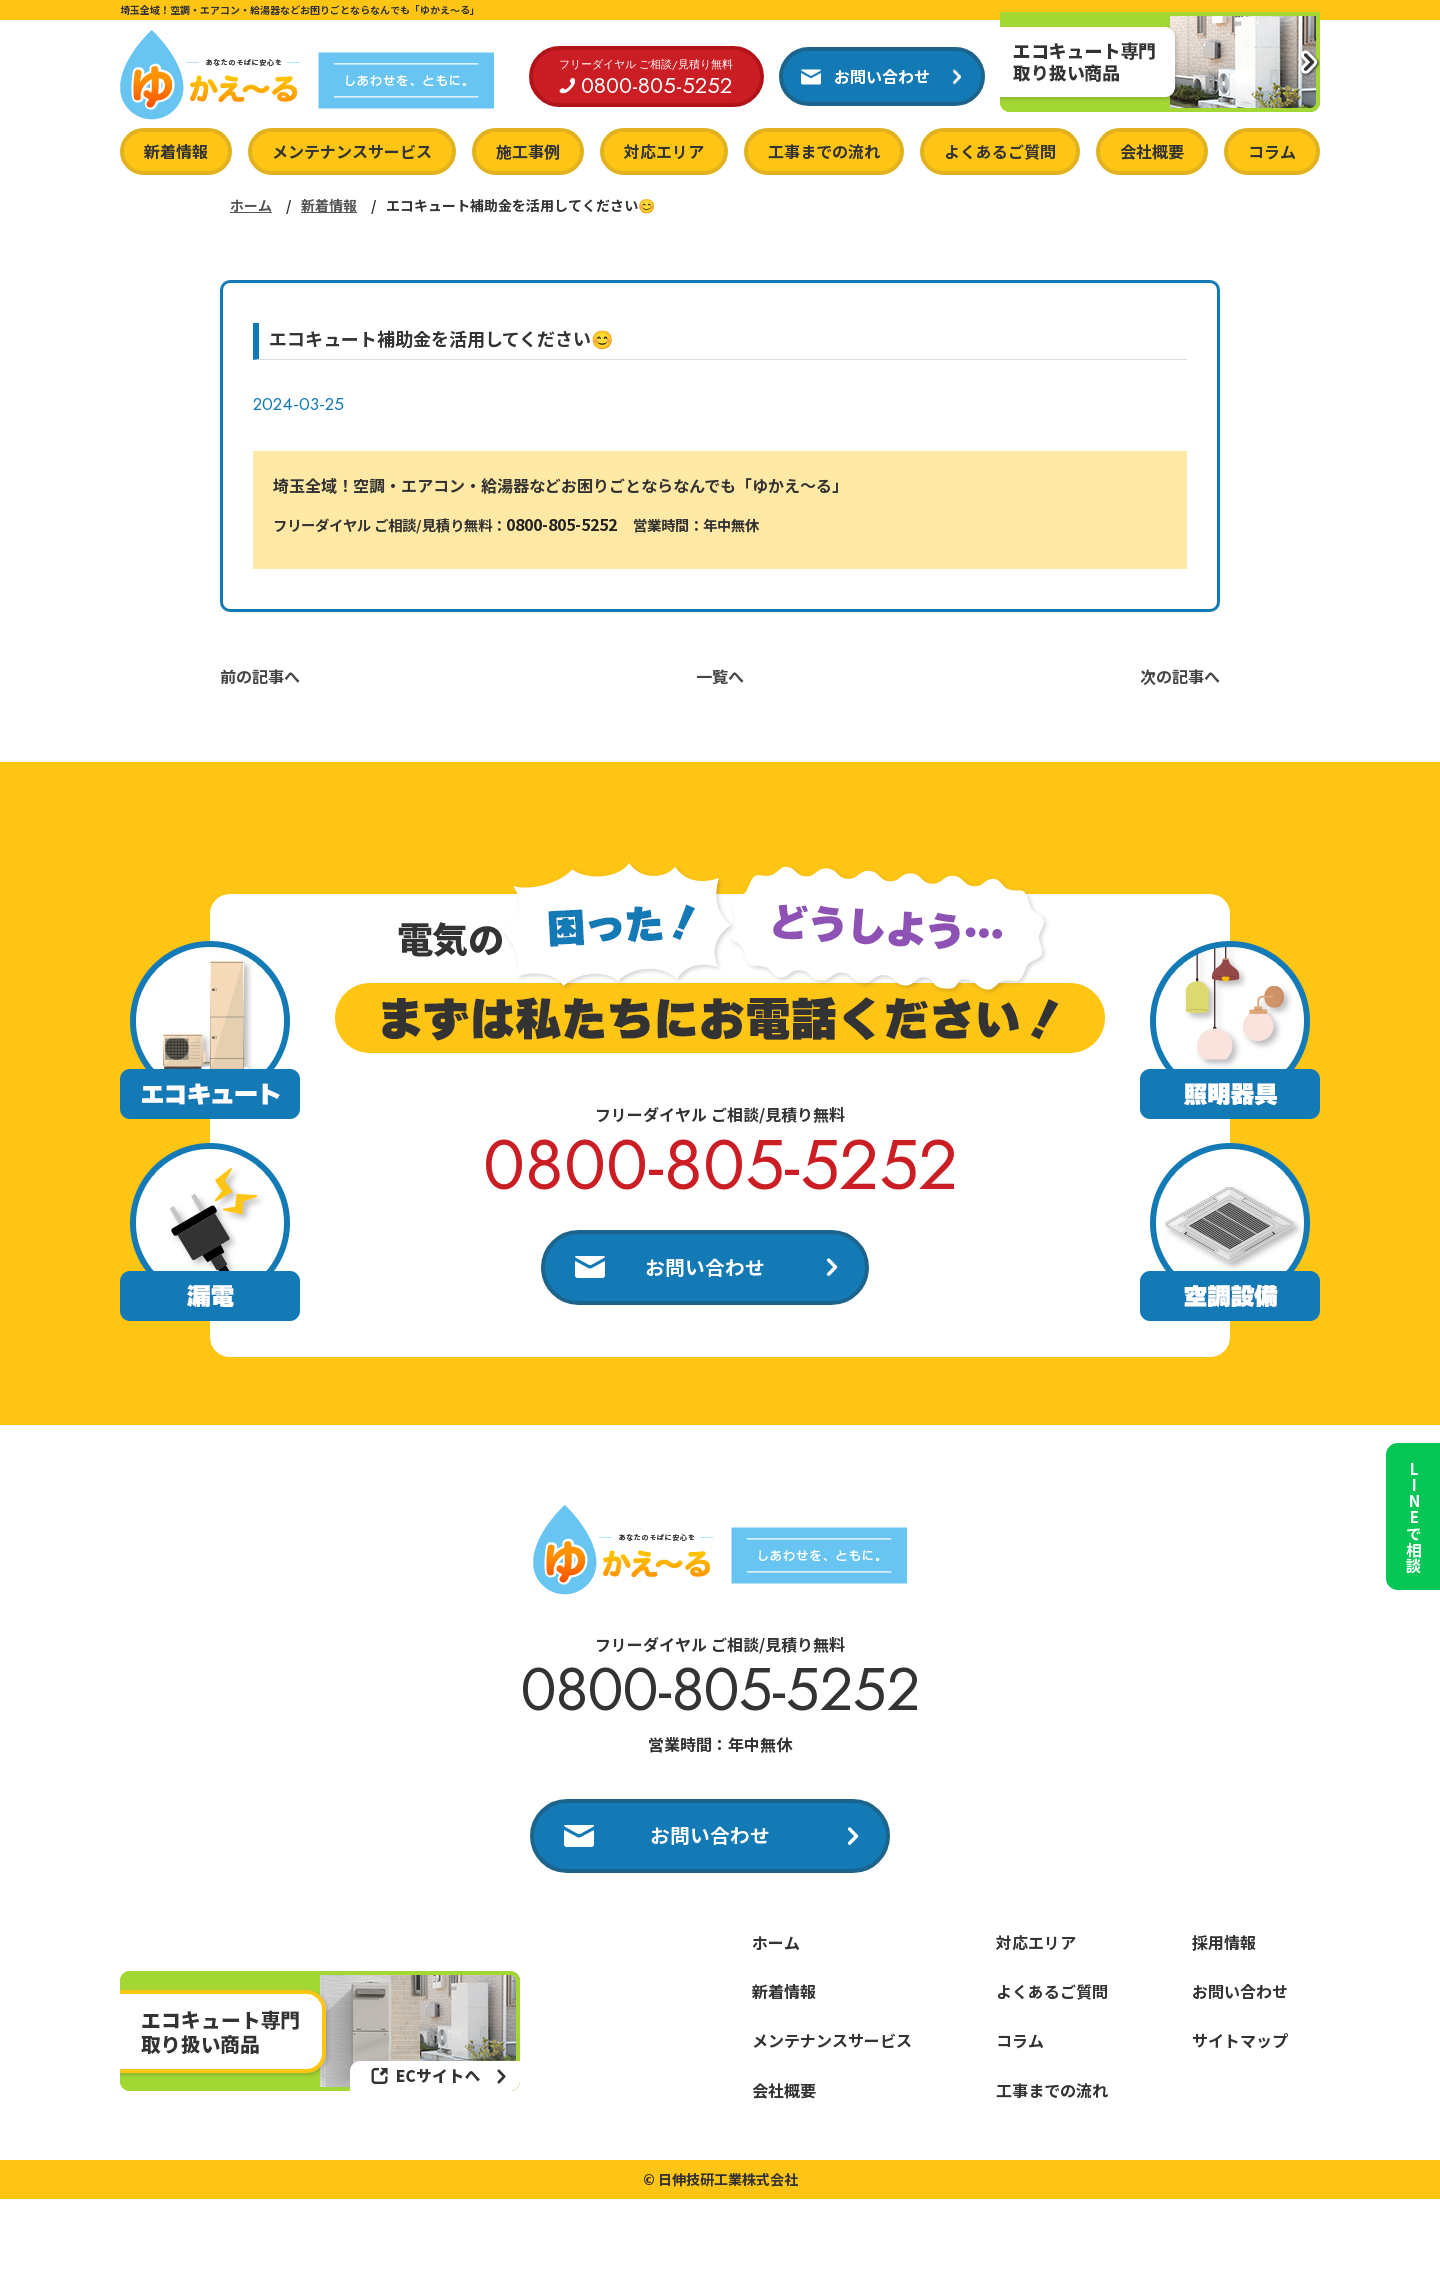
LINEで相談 (1410, 1508)
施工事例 (528, 151)
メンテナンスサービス (352, 151)
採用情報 (1224, 1947)
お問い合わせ (705, 1267)
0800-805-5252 (561, 524)
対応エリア (664, 151)
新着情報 (176, 151)
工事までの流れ (824, 151)
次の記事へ (1180, 676)
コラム (1272, 151)
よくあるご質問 (1000, 151)
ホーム (251, 205)
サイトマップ (1240, 2045)
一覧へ (720, 676)
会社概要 (1152, 151)
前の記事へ (260, 676)
